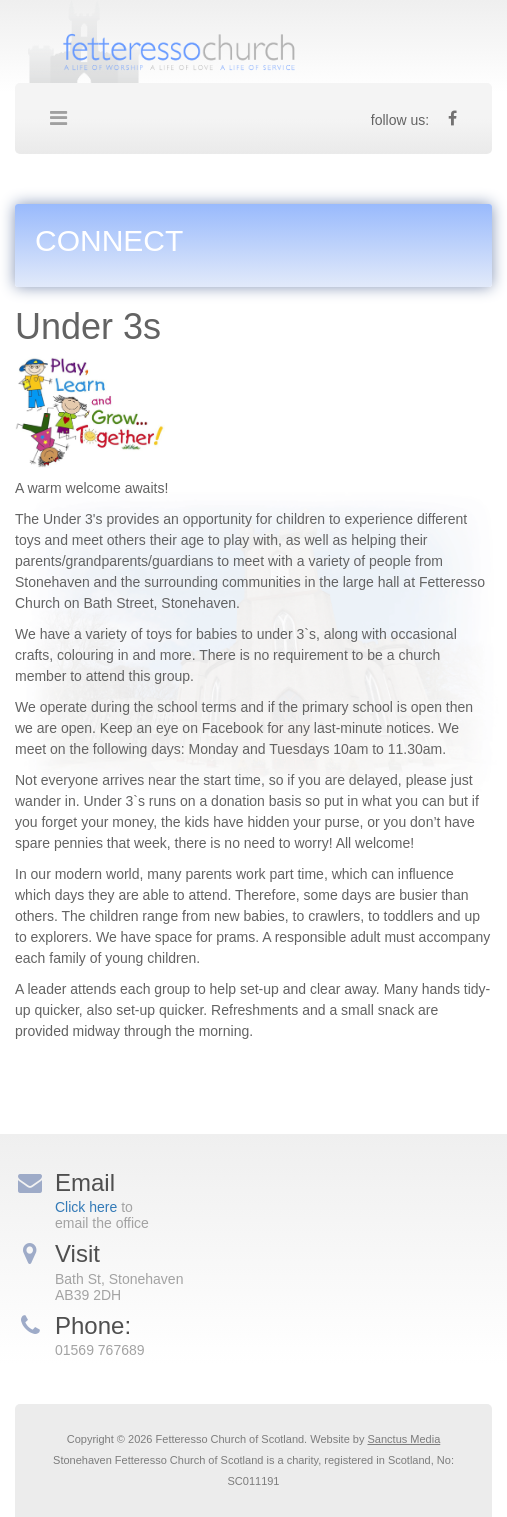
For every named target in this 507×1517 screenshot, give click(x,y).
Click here (86, 1207)
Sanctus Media (404, 1439)
